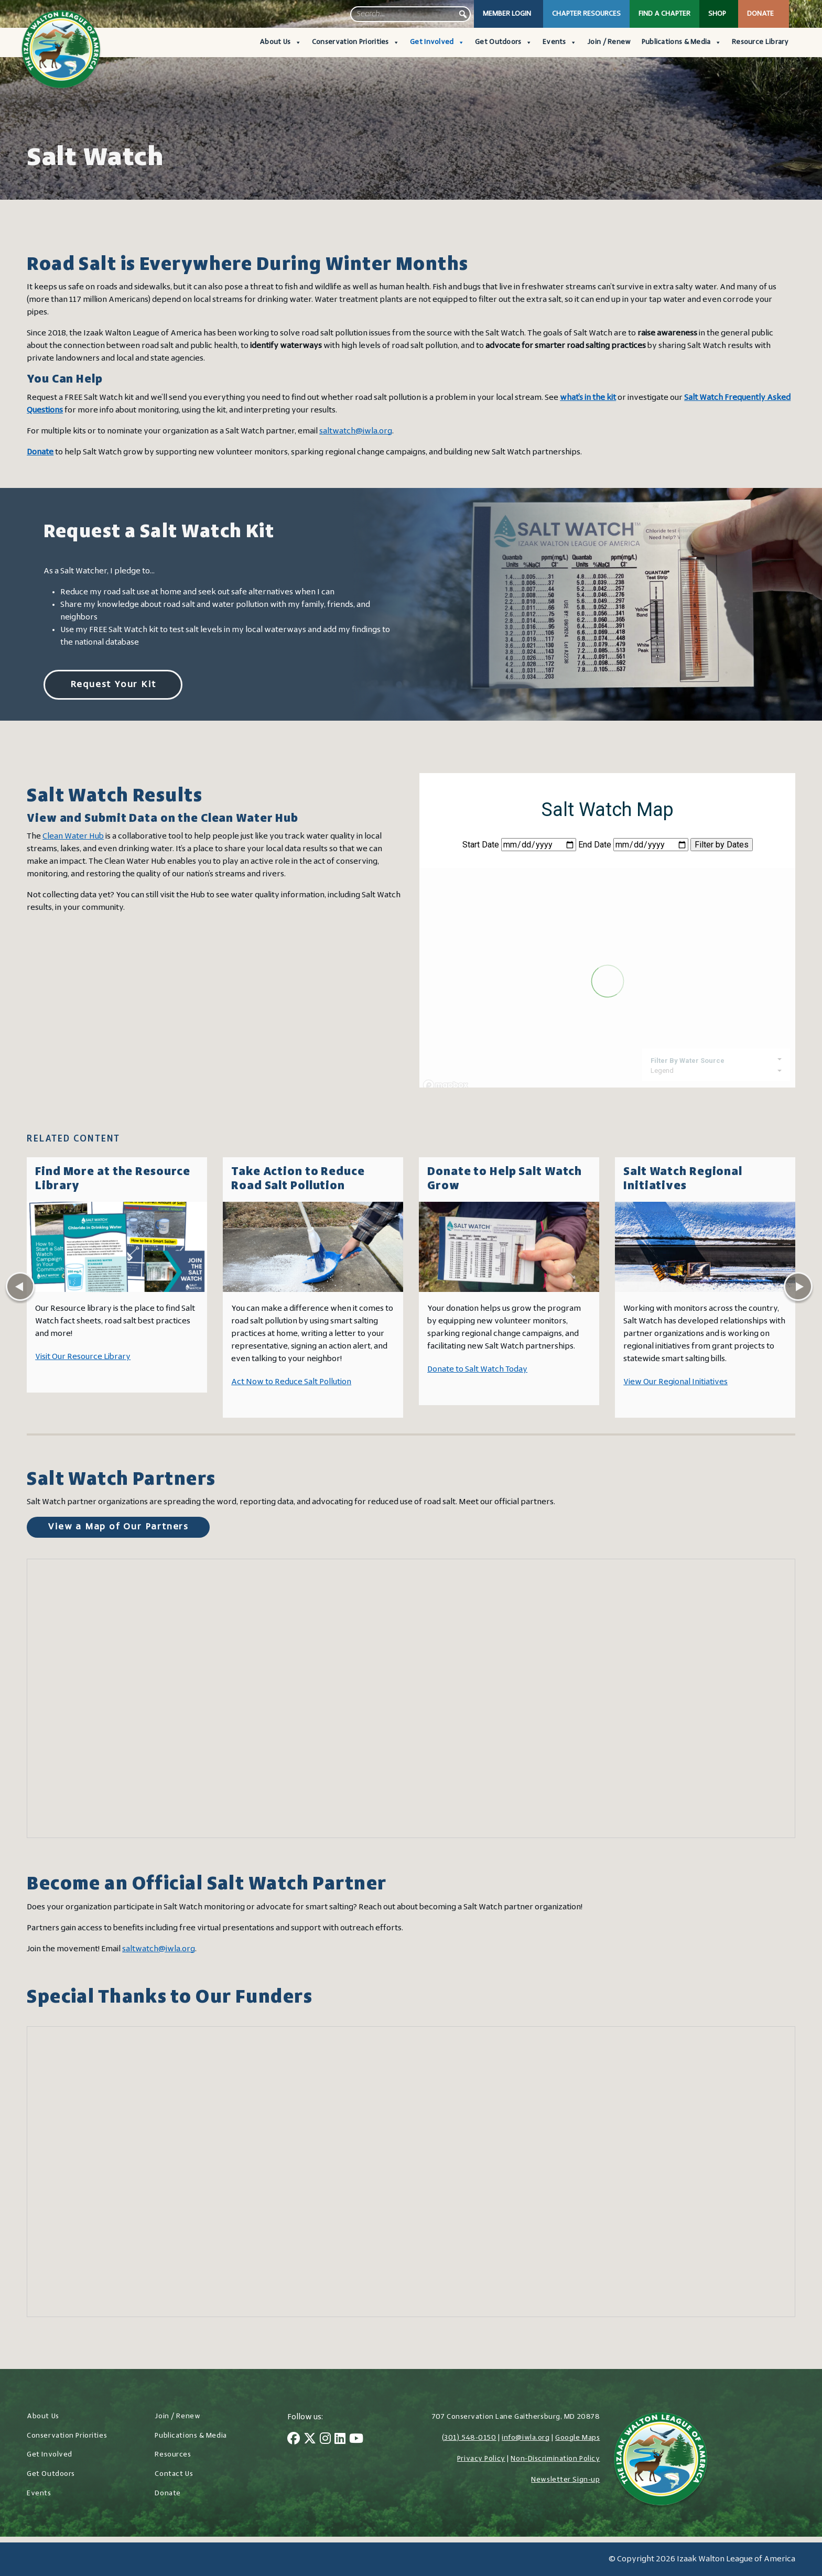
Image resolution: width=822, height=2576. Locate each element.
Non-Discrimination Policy (555, 2459)
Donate (760, 14)
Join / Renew (609, 42)
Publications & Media (681, 42)
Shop (717, 14)
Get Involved (437, 42)
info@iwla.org (525, 2438)
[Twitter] (310, 2439)
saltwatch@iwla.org (355, 431)
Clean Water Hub (73, 836)
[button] (463, 14)
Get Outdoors (503, 42)
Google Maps (577, 2438)
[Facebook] (293, 2439)
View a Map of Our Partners (118, 1527)
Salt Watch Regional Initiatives (682, 1179)
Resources (173, 2455)
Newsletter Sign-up (565, 2480)
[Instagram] (325, 2439)
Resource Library (760, 42)
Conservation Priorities (355, 42)
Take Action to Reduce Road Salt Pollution (297, 1179)
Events (560, 42)
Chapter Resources (586, 14)
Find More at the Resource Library (112, 1179)
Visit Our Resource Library (83, 1357)
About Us (280, 42)
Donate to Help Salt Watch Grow (504, 1179)
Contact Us (174, 2474)
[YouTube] (356, 2439)
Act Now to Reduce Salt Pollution (291, 1382)
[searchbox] (410, 14)
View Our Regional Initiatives (675, 1382)
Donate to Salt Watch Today (477, 1369)
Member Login (507, 14)
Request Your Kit (113, 685)
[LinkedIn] (339, 2439)
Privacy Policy (481, 2459)
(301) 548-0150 (469, 2438)
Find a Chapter (664, 14)
